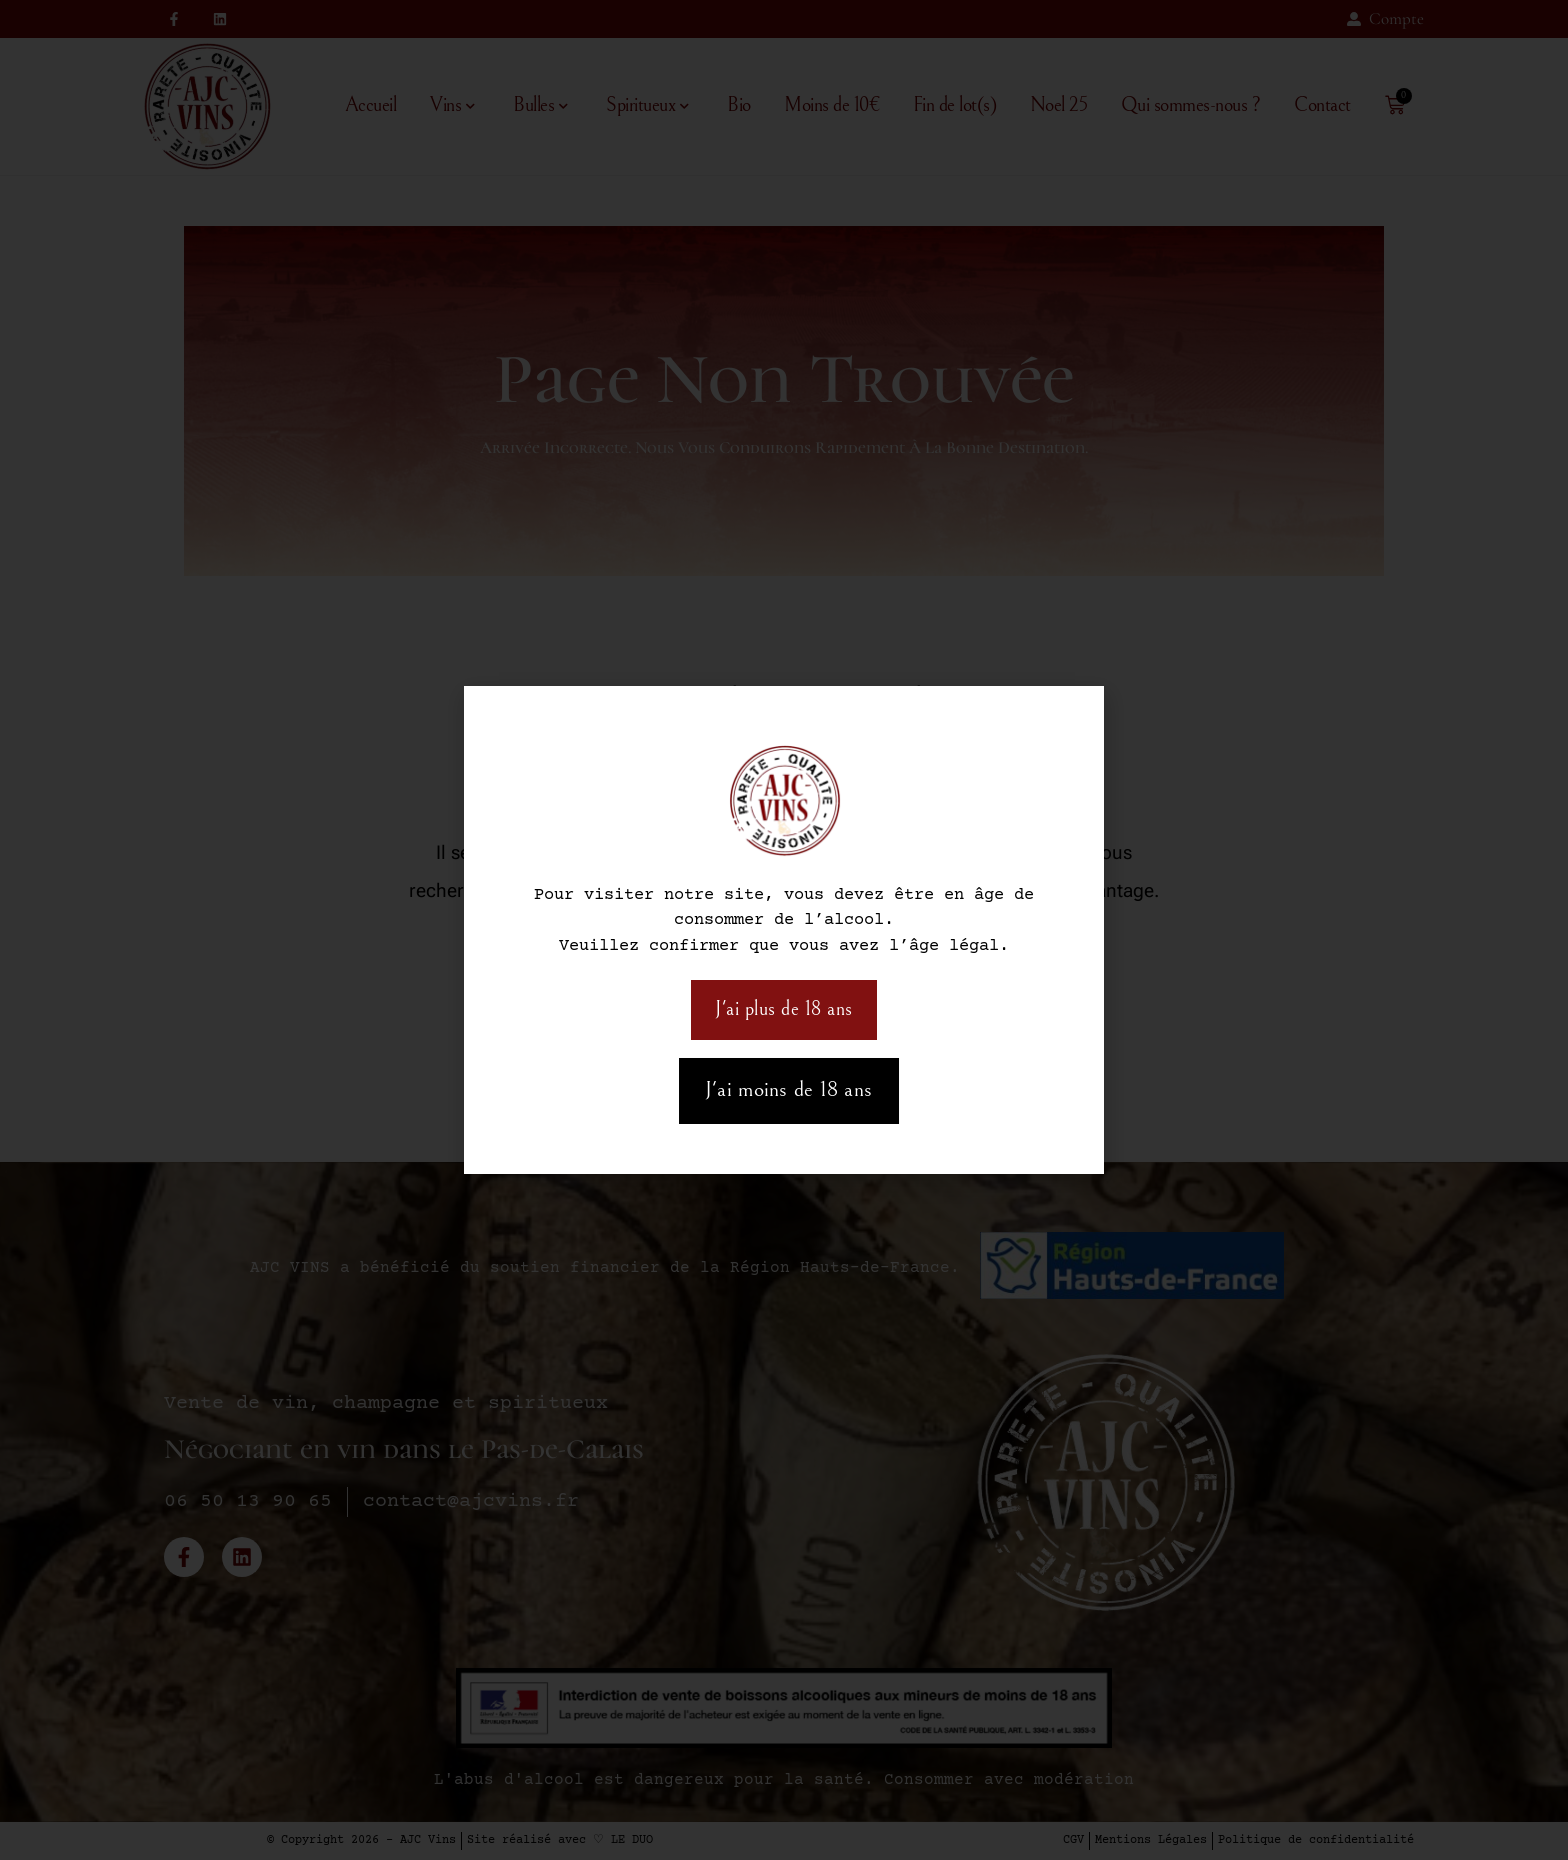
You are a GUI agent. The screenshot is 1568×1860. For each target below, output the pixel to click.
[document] (784, 930)
